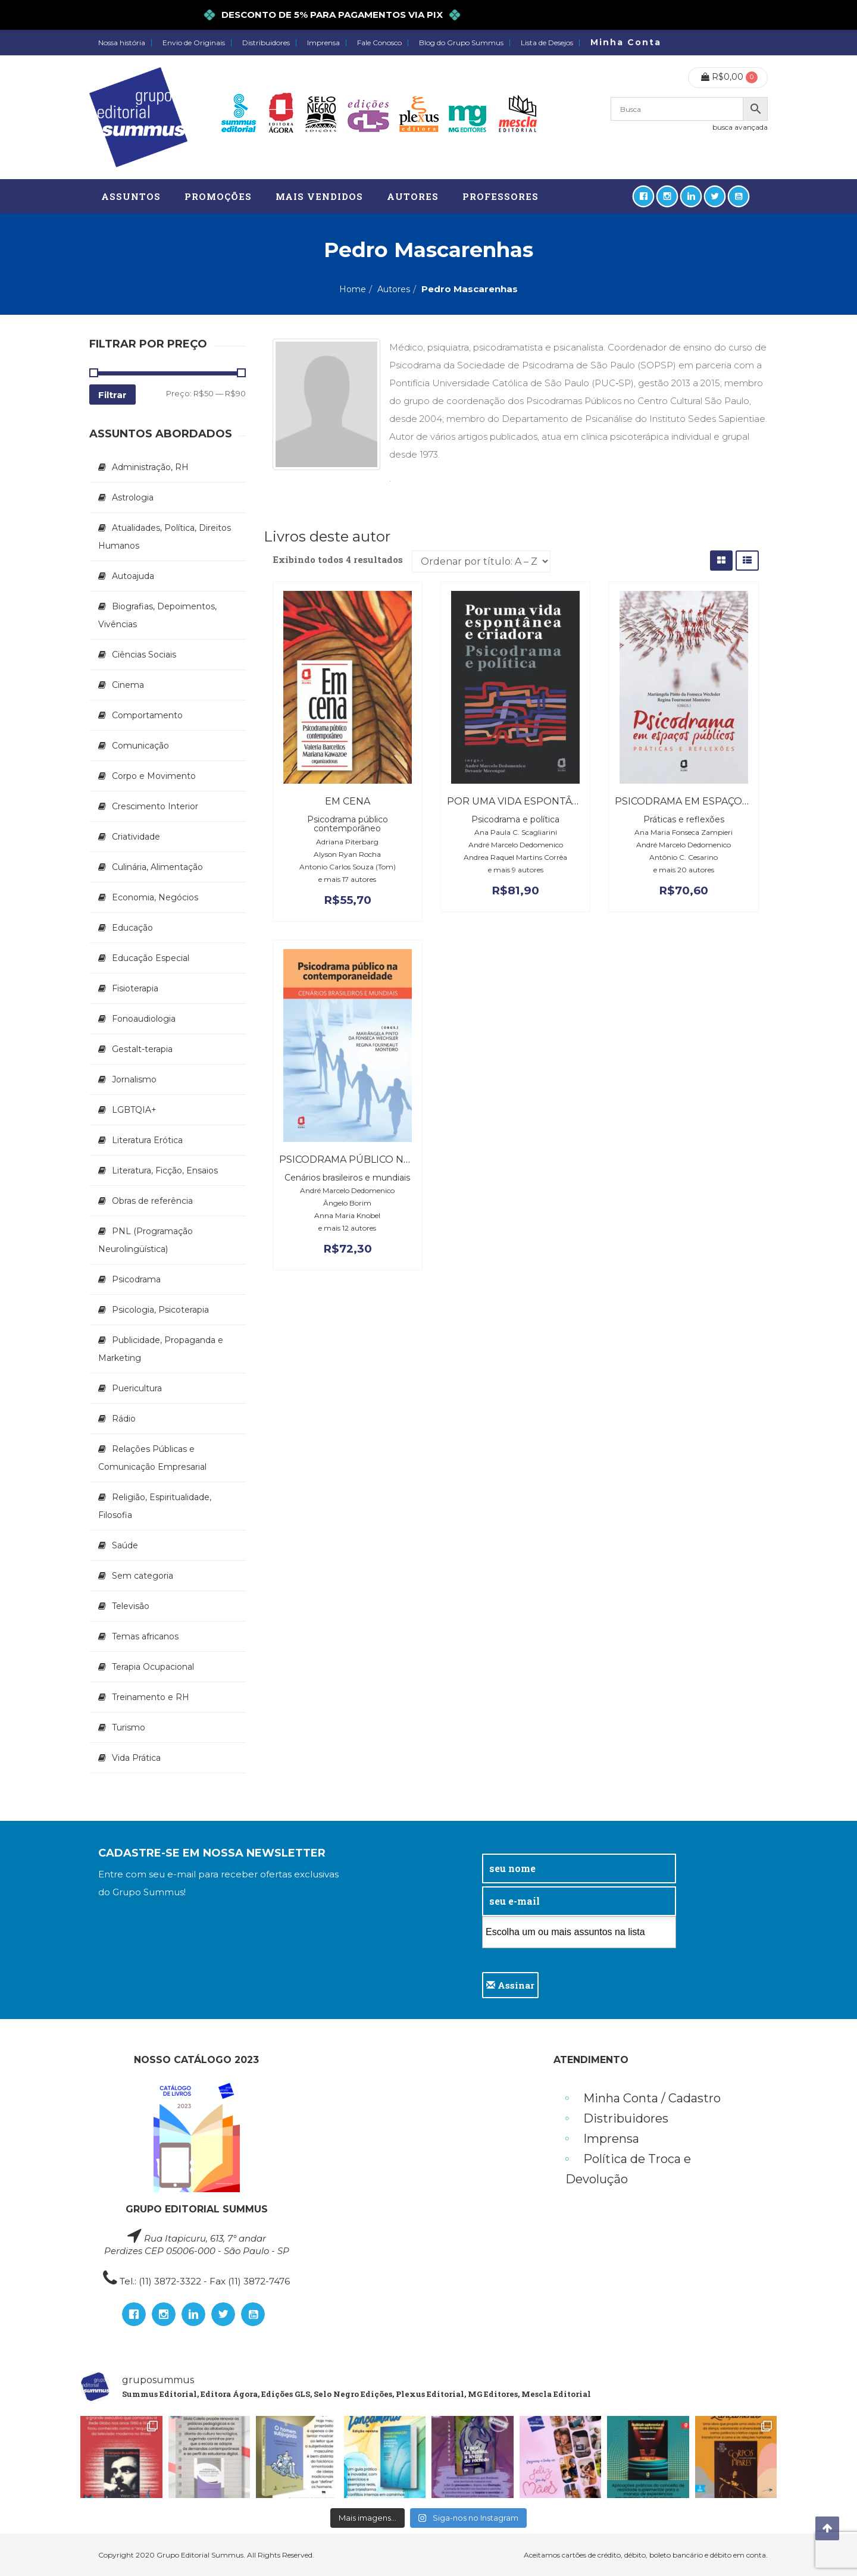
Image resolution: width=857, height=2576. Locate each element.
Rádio (124, 1418)
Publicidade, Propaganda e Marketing (160, 1349)
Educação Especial (150, 958)
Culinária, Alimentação (157, 867)
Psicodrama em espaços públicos (708, 801)
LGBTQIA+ (134, 1109)
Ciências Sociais (144, 654)
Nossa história (121, 42)
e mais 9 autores (515, 869)
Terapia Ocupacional (153, 1666)
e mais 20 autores (683, 869)
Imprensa (323, 42)
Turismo (128, 1727)
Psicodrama (136, 1279)
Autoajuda (133, 576)
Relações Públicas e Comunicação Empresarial (152, 1458)
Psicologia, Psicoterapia (160, 1309)
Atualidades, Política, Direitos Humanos (164, 536)
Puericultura (137, 1388)
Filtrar (112, 394)
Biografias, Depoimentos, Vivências (157, 615)
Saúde (125, 1545)
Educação (132, 927)
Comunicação (140, 745)
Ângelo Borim (347, 1202)
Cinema (128, 685)
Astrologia (133, 497)
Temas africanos (145, 1636)
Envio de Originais (193, 42)
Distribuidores (266, 42)
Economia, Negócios (155, 897)
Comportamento (147, 715)
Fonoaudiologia (144, 1018)
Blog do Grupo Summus (461, 42)
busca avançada (740, 127)
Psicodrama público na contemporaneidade (405, 1159)
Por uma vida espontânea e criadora (552, 801)
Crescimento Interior (155, 806)
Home (352, 289)
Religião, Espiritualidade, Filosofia (154, 1506)
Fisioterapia (135, 988)
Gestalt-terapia (142, 1049)
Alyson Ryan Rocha (347, 854)
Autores (393, 289)
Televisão (130, 1606)
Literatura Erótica (147, 1140)
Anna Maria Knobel (347, 1215)
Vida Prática (136, 1757)
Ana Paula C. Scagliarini (515, 832)
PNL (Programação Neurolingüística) (145, 1240)
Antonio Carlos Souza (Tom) (347, 866)
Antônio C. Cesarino (683, 857)
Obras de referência (152, 1200)
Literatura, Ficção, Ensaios (165, 1170)
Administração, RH (150, 467)
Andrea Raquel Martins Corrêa (515, 857)
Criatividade (136, 836)
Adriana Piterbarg (347, 841)
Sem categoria (142, 1575)
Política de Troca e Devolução (628, 2169)
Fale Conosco (379, 42)
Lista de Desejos (547, 42)
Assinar (510, 1985)
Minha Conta (625, 42)
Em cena (347, 801)
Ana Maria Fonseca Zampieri (683, 832)
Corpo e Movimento (154, 776)
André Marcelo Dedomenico (515, 844)
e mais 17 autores (347, 879)
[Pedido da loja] (481, 561)
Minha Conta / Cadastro (652, 2098)
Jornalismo (134, 1079)
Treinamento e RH (150, 1697)
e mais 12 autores (347, 1227)
